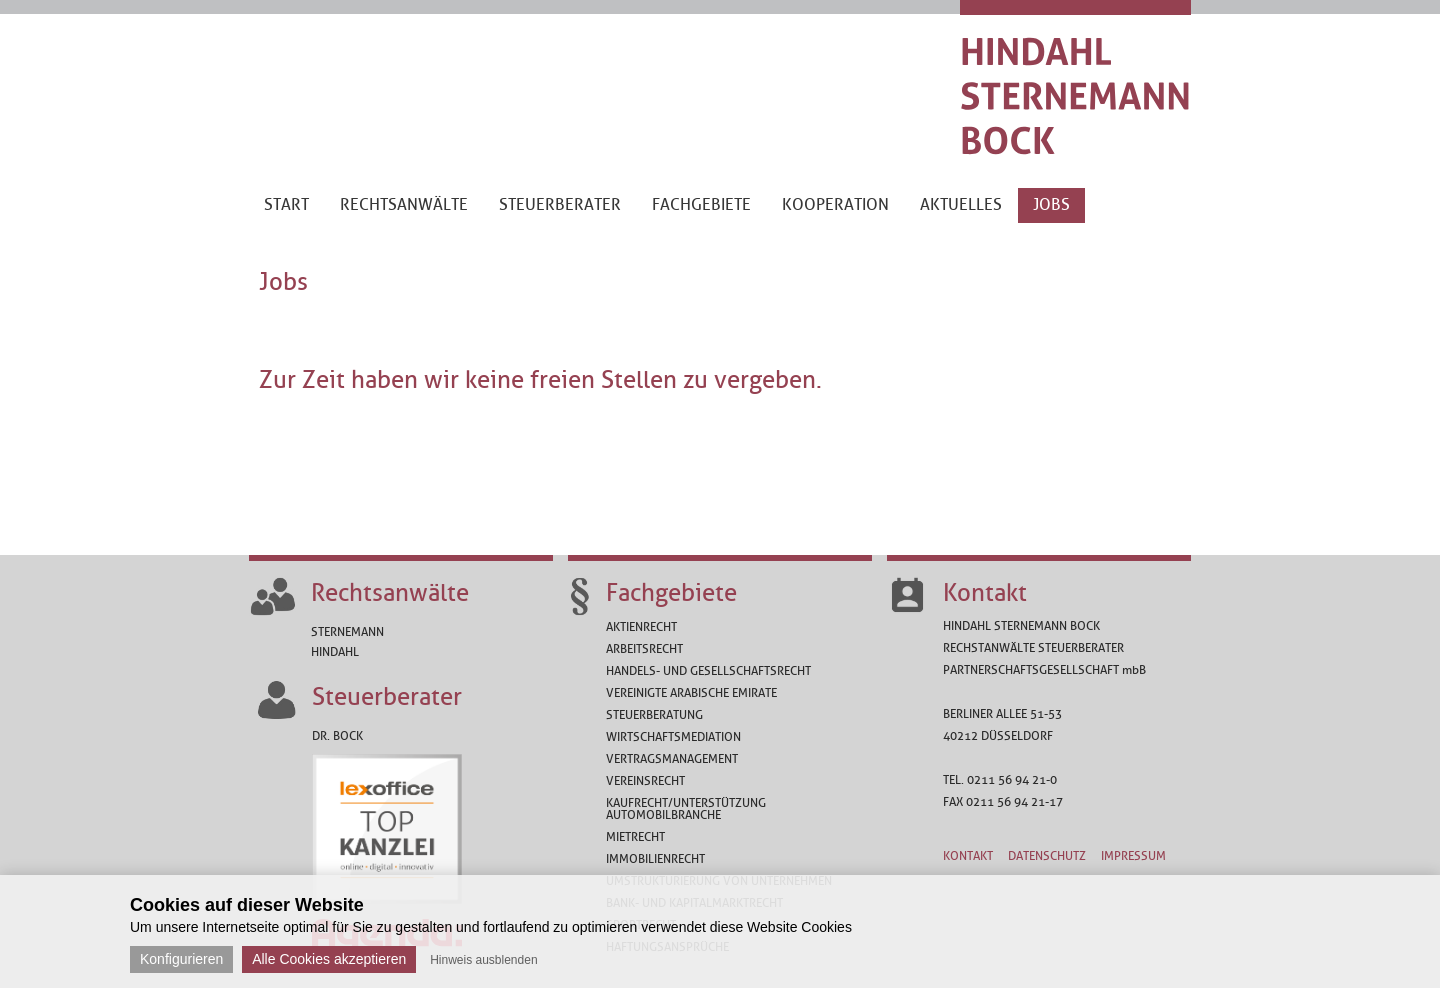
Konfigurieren (181, 959)
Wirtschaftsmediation (673, 737)
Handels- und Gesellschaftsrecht (708, 671)
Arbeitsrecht (644, 649)
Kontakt (985, 593)
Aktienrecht (641, 627)
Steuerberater (387, 697)
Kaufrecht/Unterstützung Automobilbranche (686, 809)
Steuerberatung (654, 715)
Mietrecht (635, 837)
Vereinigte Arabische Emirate (691, 693)
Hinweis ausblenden (483, 960)
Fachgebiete (671, 593)
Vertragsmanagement (672, 759)
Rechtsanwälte (390, 593)
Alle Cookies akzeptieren (329, 959)
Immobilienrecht (655, 859)
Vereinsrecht (645, 781)
